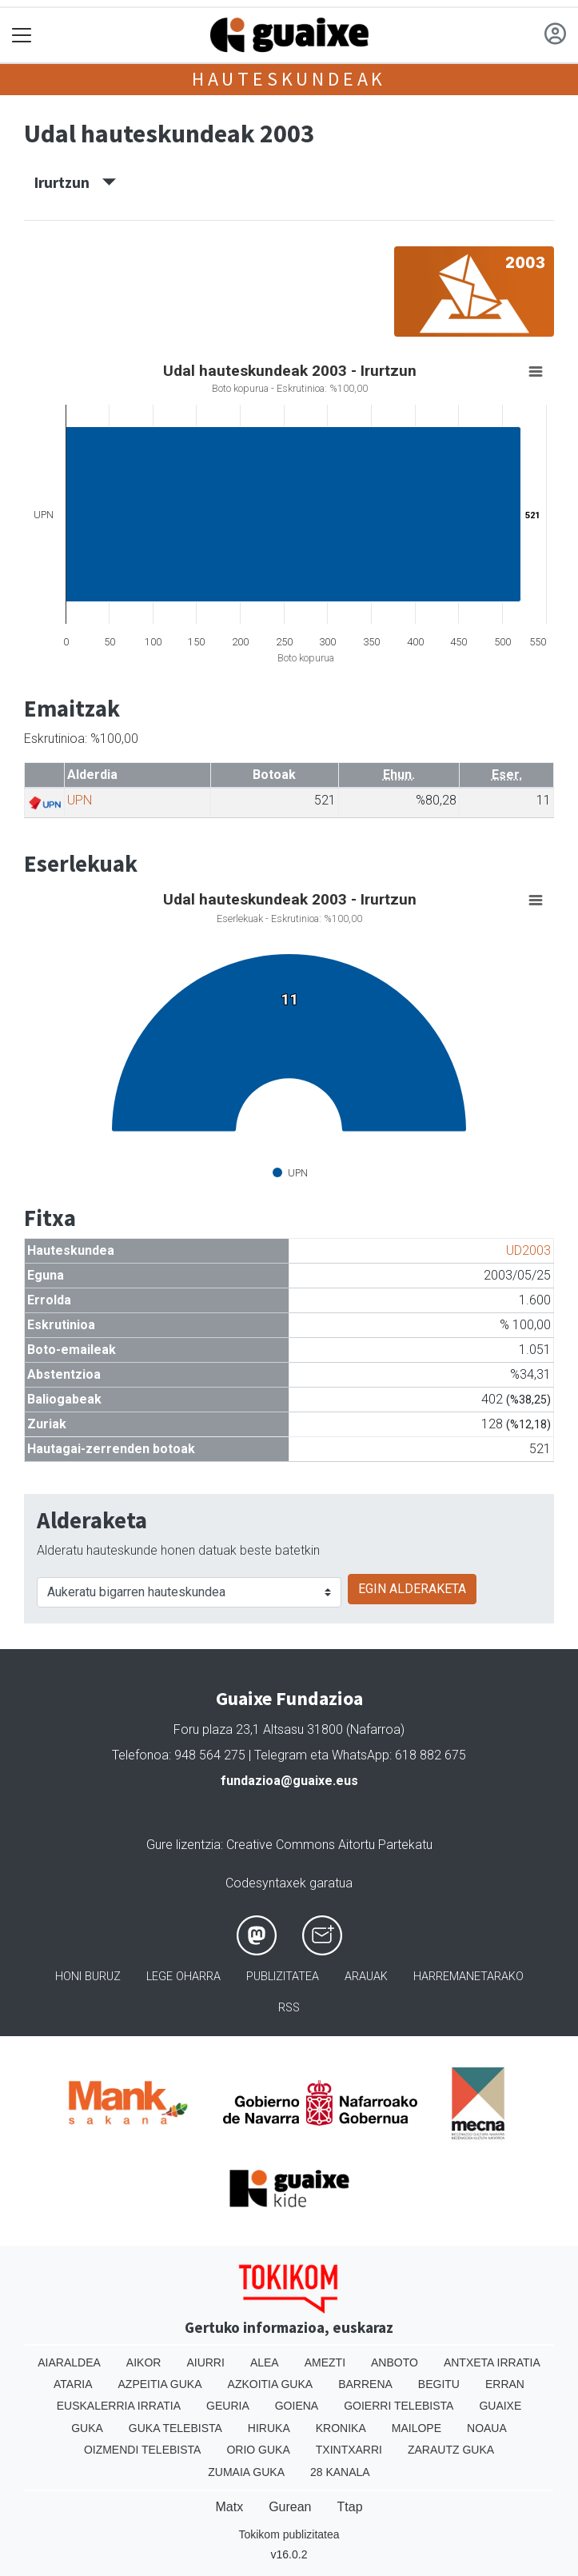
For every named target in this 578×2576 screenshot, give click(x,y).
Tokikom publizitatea (288, 2534)
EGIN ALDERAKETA (412, 1588)
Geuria (227, 2405)
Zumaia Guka (246, 2472)
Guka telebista (175, 2428)
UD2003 (528, 1250)
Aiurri (205, 2362)
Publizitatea (282, 1976)
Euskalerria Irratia (119, 2405)
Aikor (143, 2362)
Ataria (73, 2384)
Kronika (341, 2428)
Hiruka (269, 2428)
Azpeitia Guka (160, 2384)
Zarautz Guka (451, 2449)
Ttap (350, 2507)
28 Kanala (340, 2472)
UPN (79, 800)
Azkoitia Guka (270, 2384)
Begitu (439, 2384)
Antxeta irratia (492, 2362)
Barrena (365, 2384)
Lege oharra (183, 1976)
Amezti (325, 2362)
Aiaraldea (69, 2362)
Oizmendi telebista (142, 2449)
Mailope (416, 2428)
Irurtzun (75, 182)
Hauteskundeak (289, 78)
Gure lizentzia (183, 1844)
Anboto (394, 2362)
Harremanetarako (468, 1976)
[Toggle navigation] (22, 36)
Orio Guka (257, 2449)
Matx (229, 2507)
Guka (87, 2428)
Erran (504, 2384)
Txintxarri (349, 2449)
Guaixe (500, 2405)
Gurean (290, 2507)
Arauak (366, 1976)
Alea (264, 2362)
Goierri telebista (398, 2405)
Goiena (296, 2405)
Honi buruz (88, 1976)
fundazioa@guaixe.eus (289, 1780)
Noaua (487, 2428)
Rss (289, 2008)
